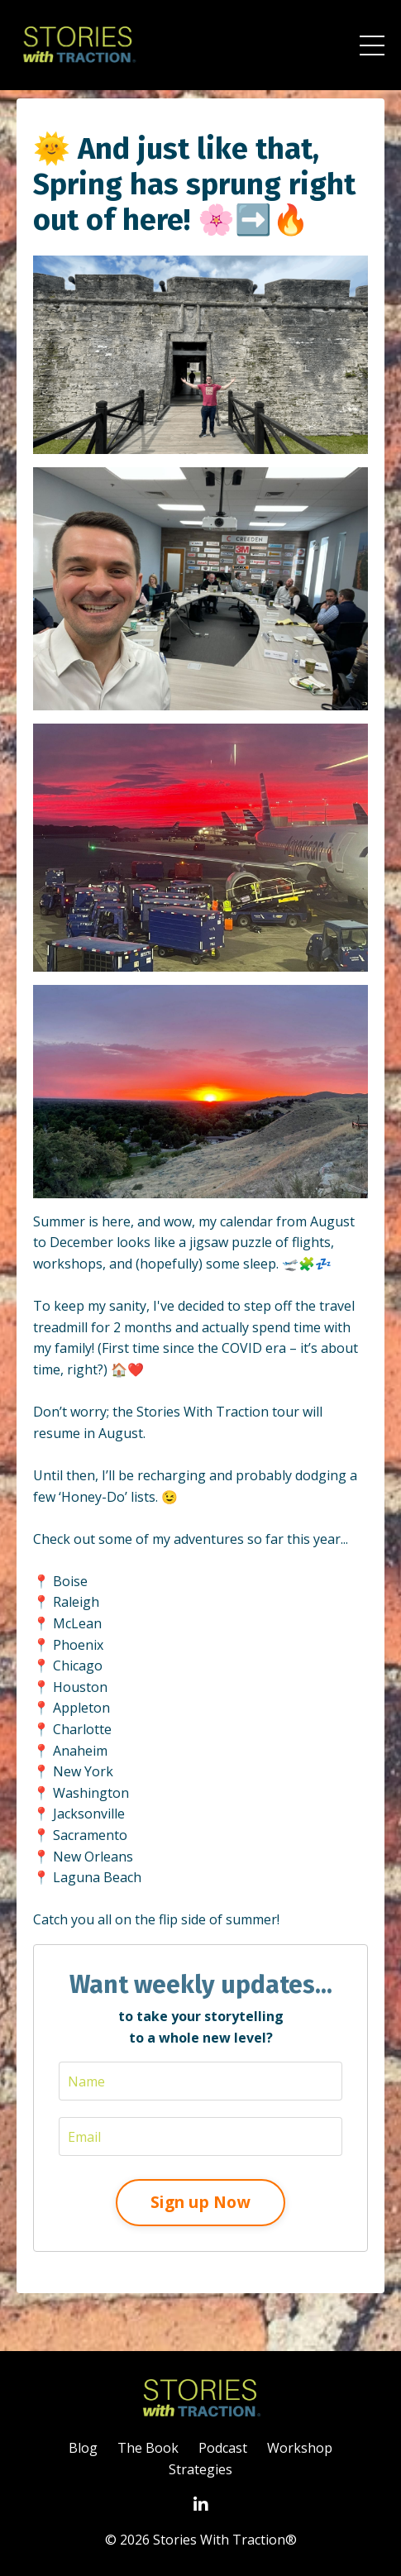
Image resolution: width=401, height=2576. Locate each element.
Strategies (200, 2469)
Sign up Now (200, 2202)
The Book (148, 2448)
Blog (83, 2448)
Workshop (299, 2448)
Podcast (222, 2448)
